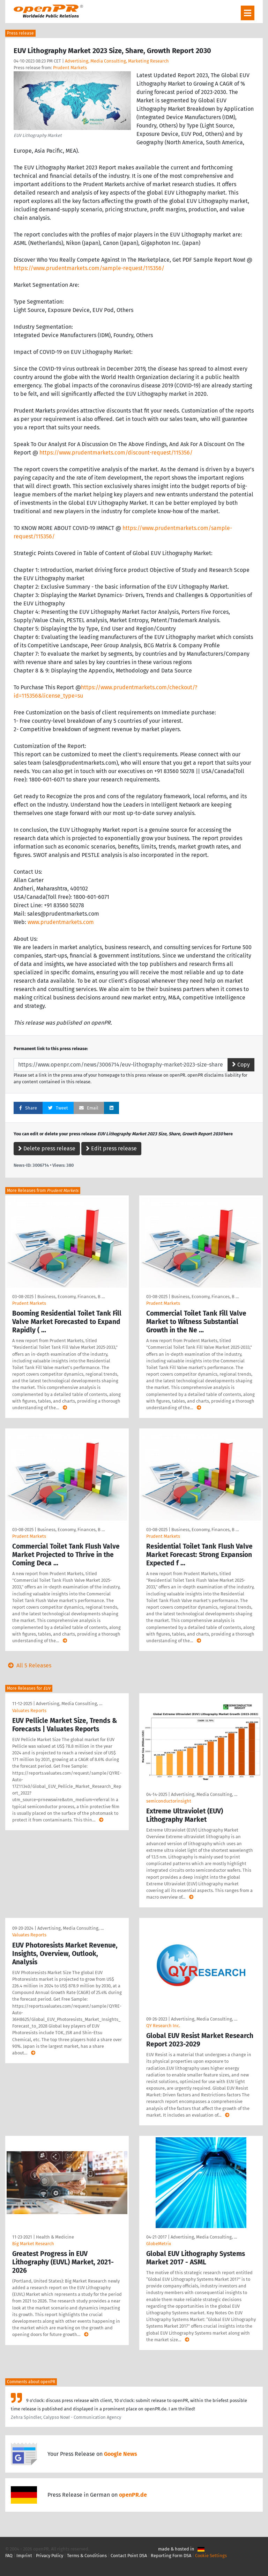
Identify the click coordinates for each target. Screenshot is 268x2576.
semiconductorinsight (168, 1801)
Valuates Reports (29, 1710)
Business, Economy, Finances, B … (71, 1296)
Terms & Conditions (87, 2555)
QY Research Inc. (163, 2025)
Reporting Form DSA (171, 2555)
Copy (241, 1064)
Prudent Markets (70, 67)
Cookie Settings (211, 2555)
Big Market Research (33, 2243)
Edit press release (111, 1148)
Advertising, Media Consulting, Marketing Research (117, 61)
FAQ (9, 2555)
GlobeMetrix (158, 2243)
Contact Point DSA (129, 2555)
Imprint (24, 2555)
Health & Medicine (55, 2237)
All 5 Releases (28, 1665)
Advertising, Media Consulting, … (69, 1703)
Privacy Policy (49, 2555)
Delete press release (46, 1148)
